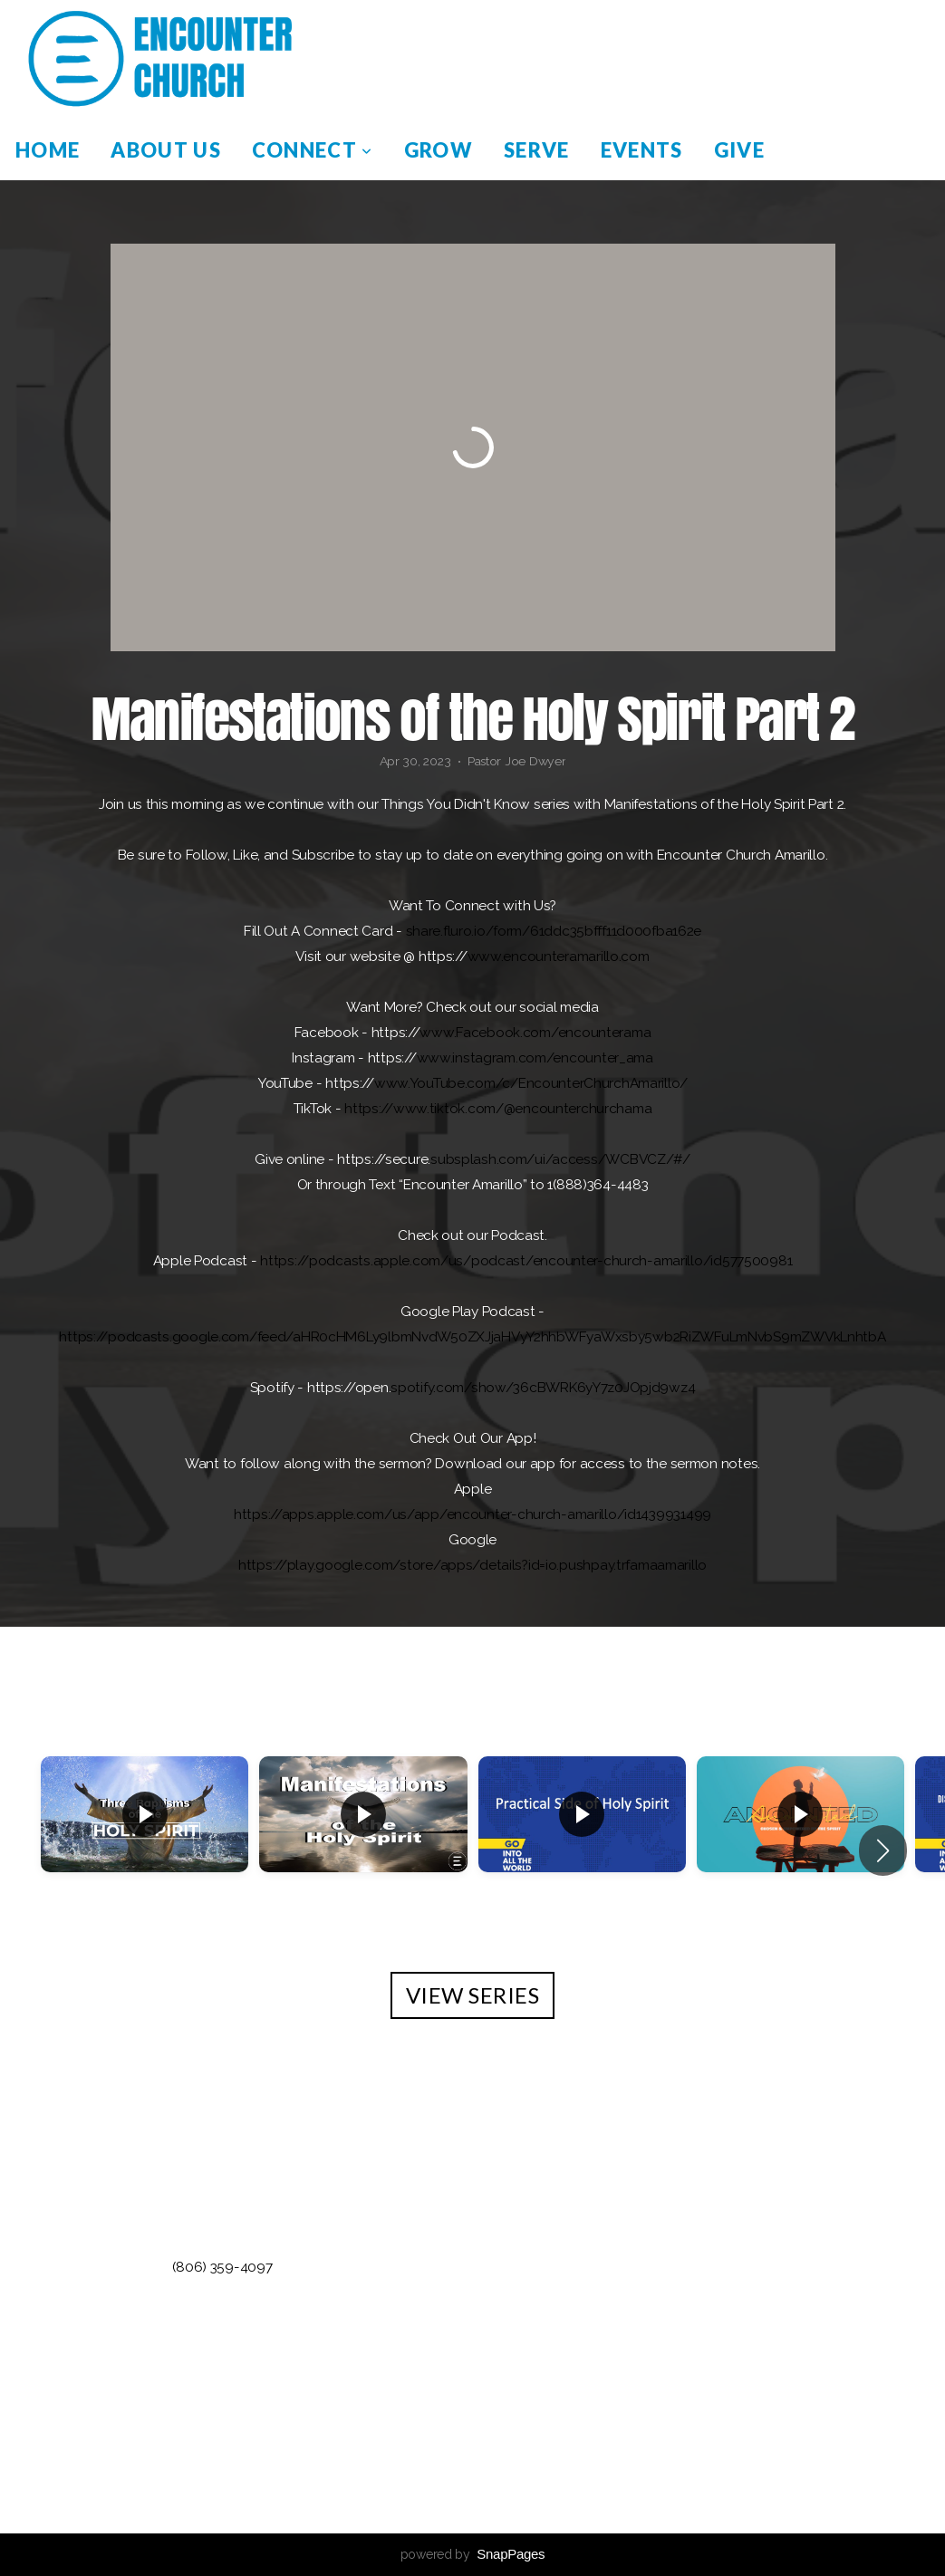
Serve (537, 150)
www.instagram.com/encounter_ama (535, 1058)
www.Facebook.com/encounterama (535, 1032)
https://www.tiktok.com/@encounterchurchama (497, 1109)
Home (47, 150)
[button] (883, 1850)
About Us (166, 150)
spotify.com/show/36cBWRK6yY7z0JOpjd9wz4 (543, 1387)
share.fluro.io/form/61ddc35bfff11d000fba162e (554, 931)
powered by (472, 2554)
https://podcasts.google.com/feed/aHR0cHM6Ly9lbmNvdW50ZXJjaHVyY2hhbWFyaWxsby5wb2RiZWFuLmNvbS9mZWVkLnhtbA (472, 1337)
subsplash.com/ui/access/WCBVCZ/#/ (560, 1159)
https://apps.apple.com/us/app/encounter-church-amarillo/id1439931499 (472, 1514)
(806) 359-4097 (222, 2267)
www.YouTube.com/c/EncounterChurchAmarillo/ (531, 1083)
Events (642, 150)
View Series (472, 1995)
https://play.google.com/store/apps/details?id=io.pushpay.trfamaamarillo (472, 1565)
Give (739, 150)
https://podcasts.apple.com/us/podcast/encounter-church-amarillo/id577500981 (526, 1261)
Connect (312, 150)
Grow (438, 150)
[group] (144, 1840)
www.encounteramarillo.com (559, 956)
